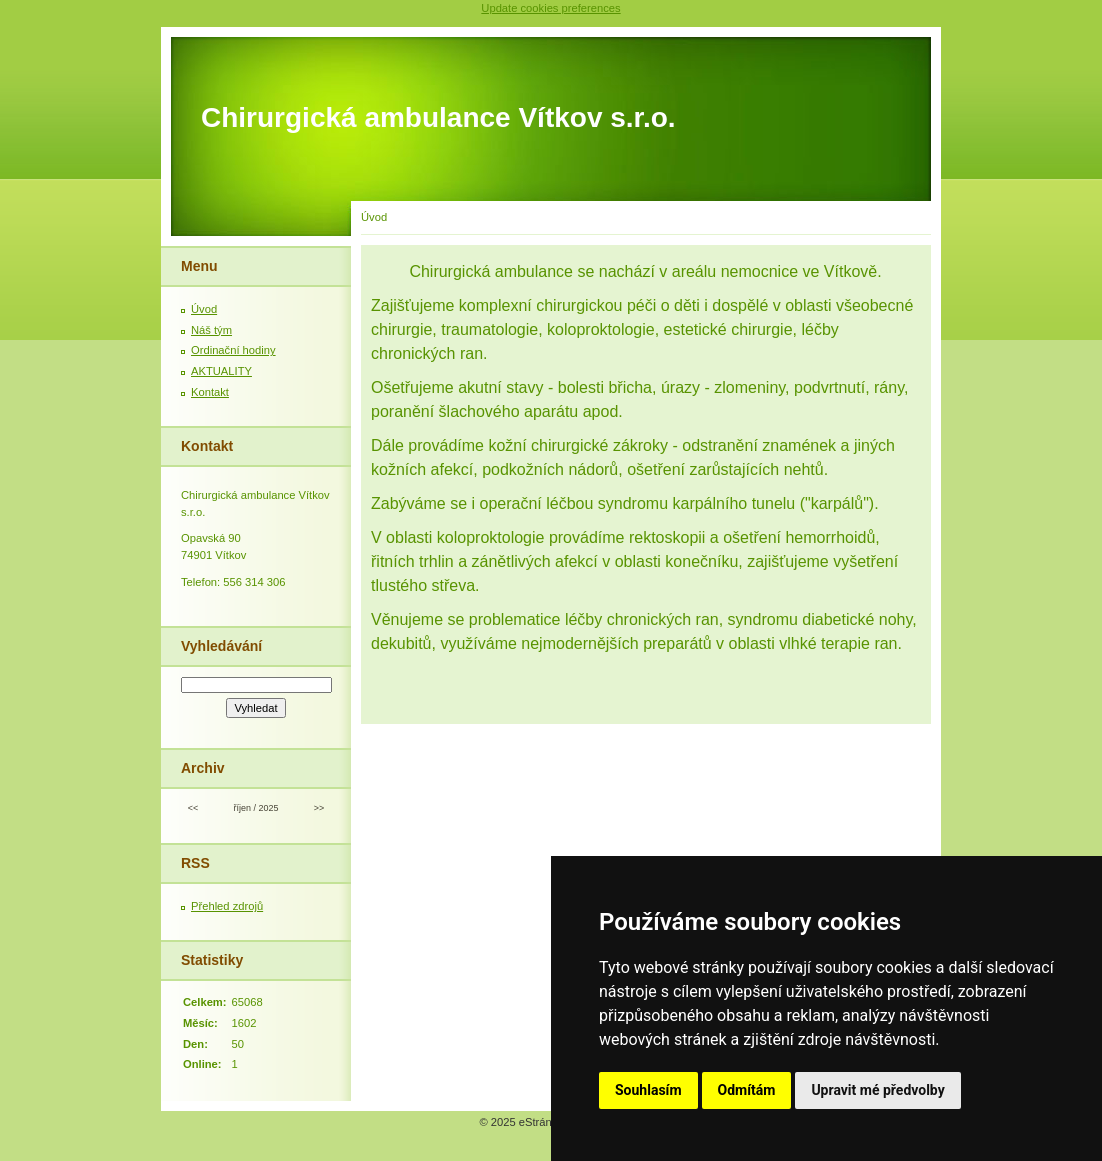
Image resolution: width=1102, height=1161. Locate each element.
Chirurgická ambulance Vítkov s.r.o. (438, 117)
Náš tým (211, 330)
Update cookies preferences (550, 8)
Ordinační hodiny (233, 350)
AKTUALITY (221, 371)
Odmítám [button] (747, 1090)
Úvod (204, 309)
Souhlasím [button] (648, 1090)
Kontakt (210, 392)
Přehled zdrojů (227, 906)
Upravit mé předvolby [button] (877, 1090)
